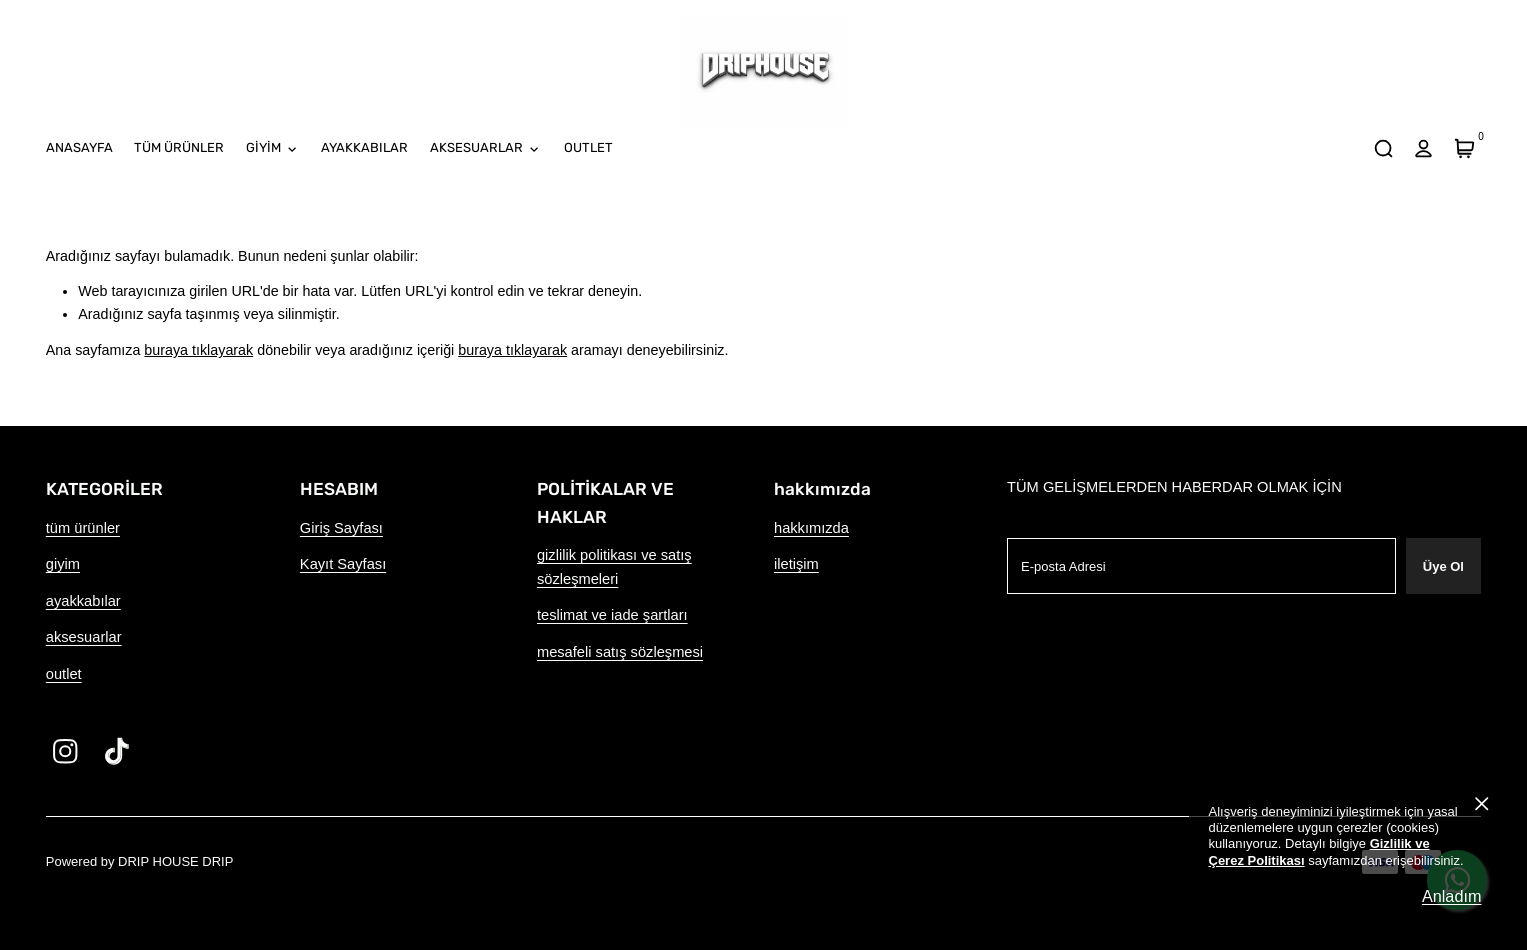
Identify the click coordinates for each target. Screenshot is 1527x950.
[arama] (1383, 149)
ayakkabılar (83, 601)
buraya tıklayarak (198, 350)
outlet (64, 674)
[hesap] (1424, 149)
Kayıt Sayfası (343, 564)
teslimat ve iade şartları (612, 615)
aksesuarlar (84, 637)
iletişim (796, 564)
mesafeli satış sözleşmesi (620, 652)
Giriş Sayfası (341, 528)
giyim (63, 564)
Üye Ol (1443, 566)
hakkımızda (811, 528)
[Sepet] (1464, 149)
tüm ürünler (83, 528)
